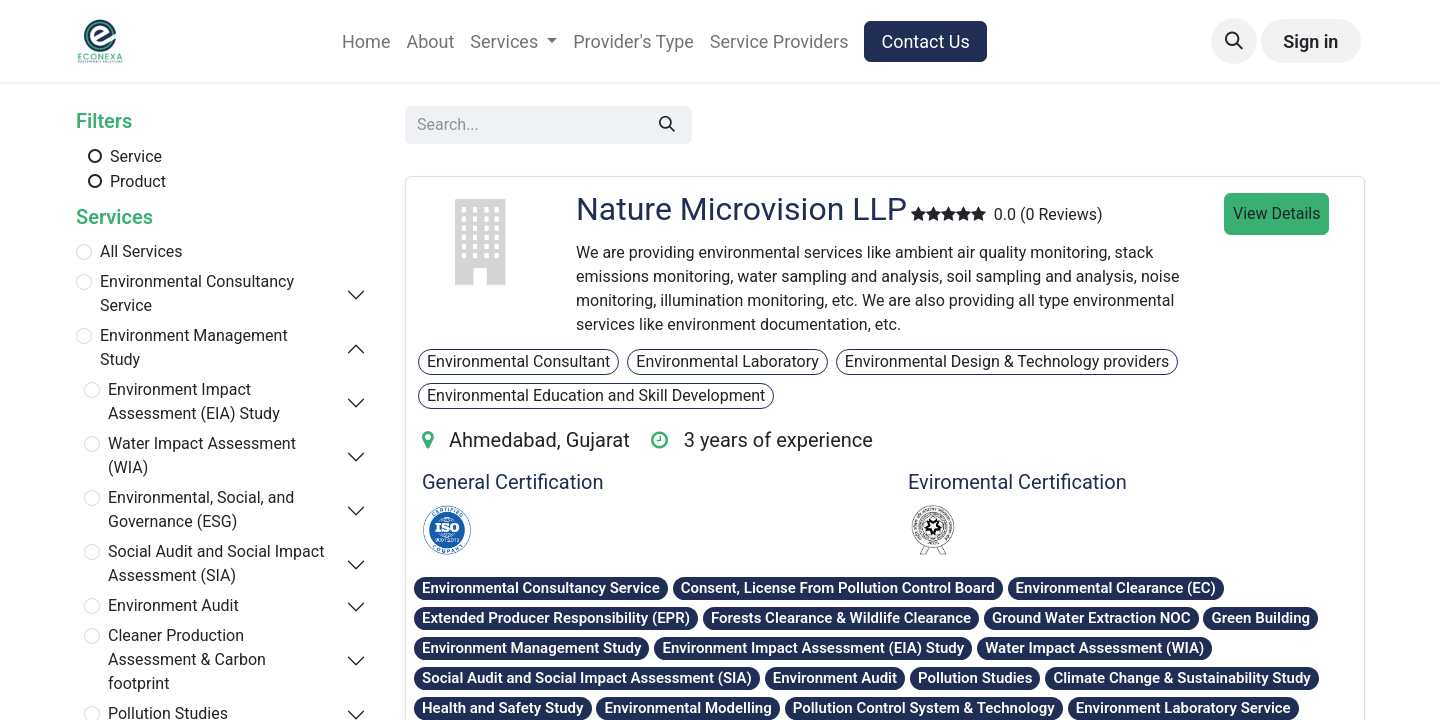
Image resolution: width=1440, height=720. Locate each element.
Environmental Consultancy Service (197, 293)
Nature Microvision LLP (741, 209)
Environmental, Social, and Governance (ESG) (201, 509)
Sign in (1310, 41)
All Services (141, 251)
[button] (1234, 41)
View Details (1277, 213)
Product (125, 181)
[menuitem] (366, 41)
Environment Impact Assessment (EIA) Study (194, 401)
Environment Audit (173, 605)
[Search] (667, 125)
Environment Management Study (194, 347)
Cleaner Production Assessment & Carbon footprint (187, 659)
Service (123, 156)
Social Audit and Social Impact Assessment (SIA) (216, 563)
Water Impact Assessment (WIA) (202, 455)
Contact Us (925, 41)
